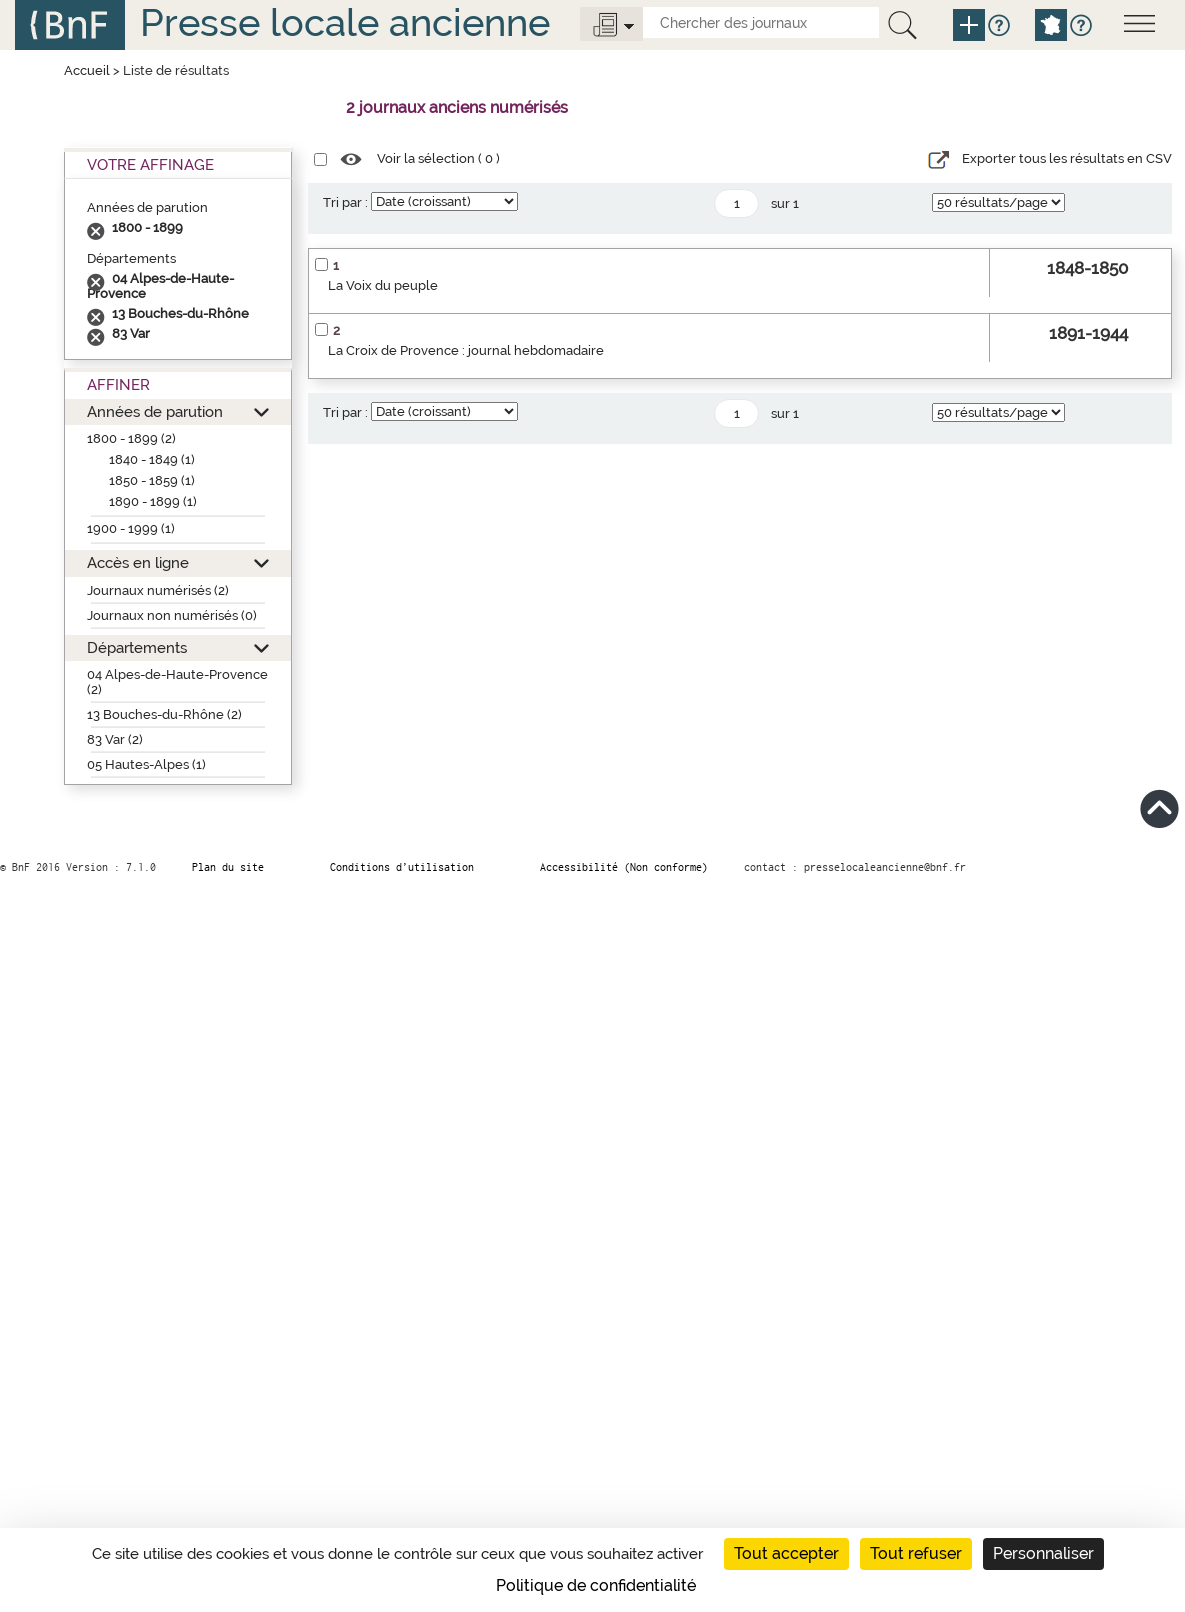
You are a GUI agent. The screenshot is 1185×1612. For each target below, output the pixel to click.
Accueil (87, 70)
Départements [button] (137, 647)
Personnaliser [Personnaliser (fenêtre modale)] (1043, 1553)
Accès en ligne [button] (138, 562)
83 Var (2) (115, 739)
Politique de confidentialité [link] (596, 1585)
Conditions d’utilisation (402, 867)
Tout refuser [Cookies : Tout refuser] (916, 1553)
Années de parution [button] (155, 411)
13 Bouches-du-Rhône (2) (164, 714)
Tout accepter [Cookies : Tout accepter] (786, 1553)
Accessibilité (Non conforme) (624, 867)
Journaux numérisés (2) (158, 590)
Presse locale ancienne (345, 22)
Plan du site (228, 867)
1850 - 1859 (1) (152, 480)
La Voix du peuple (383, 285)
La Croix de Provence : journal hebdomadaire (466, 350)
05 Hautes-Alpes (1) (146, 764)
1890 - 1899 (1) (153, 501)
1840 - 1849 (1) (152, 459)
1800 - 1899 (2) (131, 438)
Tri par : (345, 202)
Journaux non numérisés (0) (172, 615)
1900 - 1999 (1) (131, 528)
